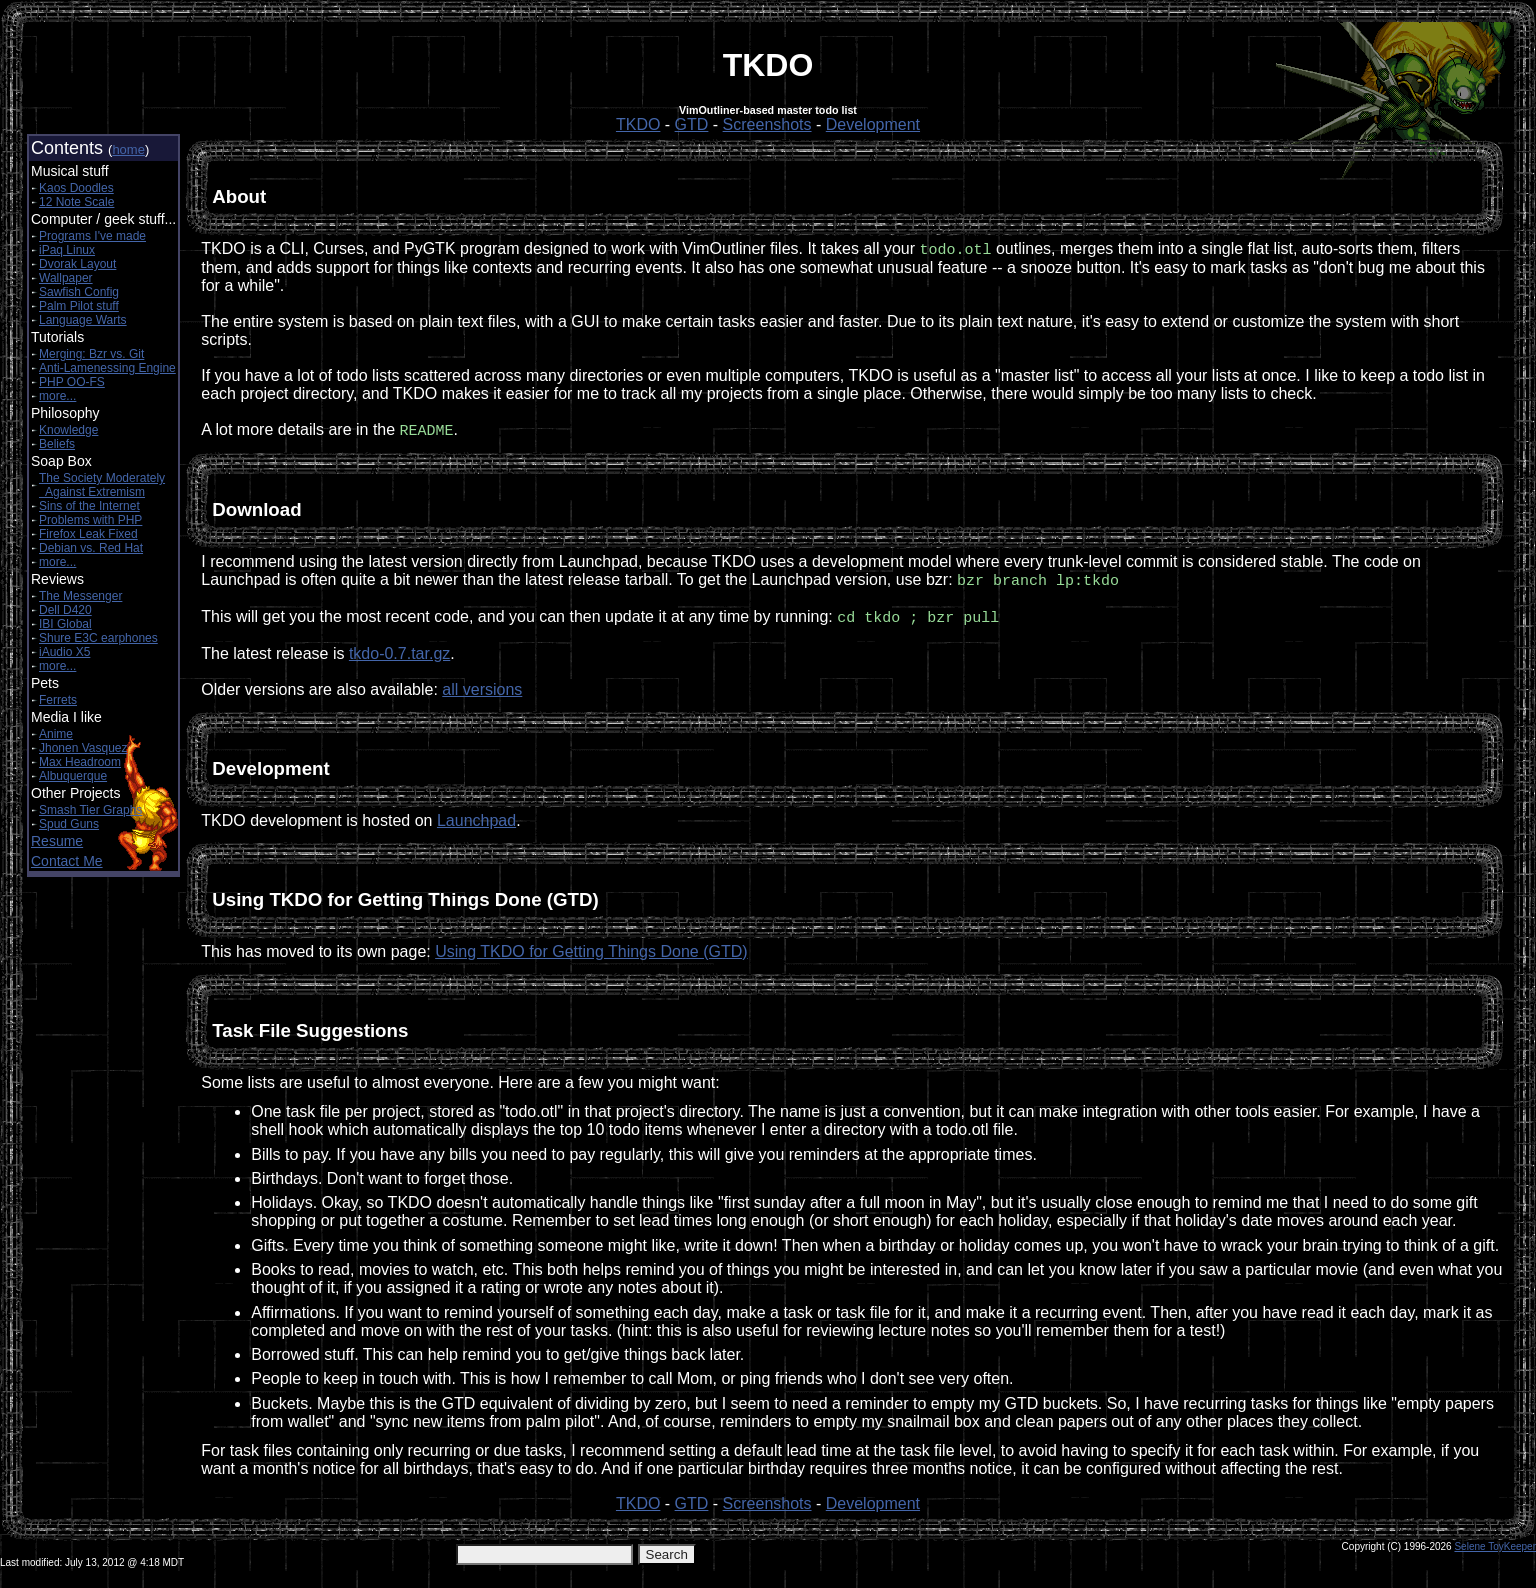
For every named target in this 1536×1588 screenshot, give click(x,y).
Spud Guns (69, 824)
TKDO (638, 124)
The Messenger (80, 596)
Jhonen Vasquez (83, 748)
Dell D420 (65, 610)
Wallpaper (66, 278)
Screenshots (767, 124)
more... (57, 396)
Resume (57, 841)
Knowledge (68, 430)
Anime (56, 734)
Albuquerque (73, 776)
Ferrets (58, 700)
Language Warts (83, 320)
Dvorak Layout (77, 264)
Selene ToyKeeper (1495, 1550)
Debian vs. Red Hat (91, 548)
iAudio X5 (64, 652)
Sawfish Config (79, 292)
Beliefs (57, 444)
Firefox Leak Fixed (88, 534)
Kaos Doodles (76, 188)
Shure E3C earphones (98, 638)
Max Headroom (80, 762)
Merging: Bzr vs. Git (91, 354)
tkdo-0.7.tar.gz (399, 657)
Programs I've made (92, 236)
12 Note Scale (76, 202)
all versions (482, 693)
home (128, 149)
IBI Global (65, 624)
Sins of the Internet (89, 506)
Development (873, 124)
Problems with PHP (90, 520)
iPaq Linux (67, 250)
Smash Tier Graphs (90, 810)
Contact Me (67, 861)
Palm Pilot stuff (79, 306)
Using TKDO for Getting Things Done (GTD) (591, 955)
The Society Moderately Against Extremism (102, 485)
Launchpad (476, 824)
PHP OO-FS (72, 382)
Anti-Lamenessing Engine (107, 368)
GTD (692, 124)
